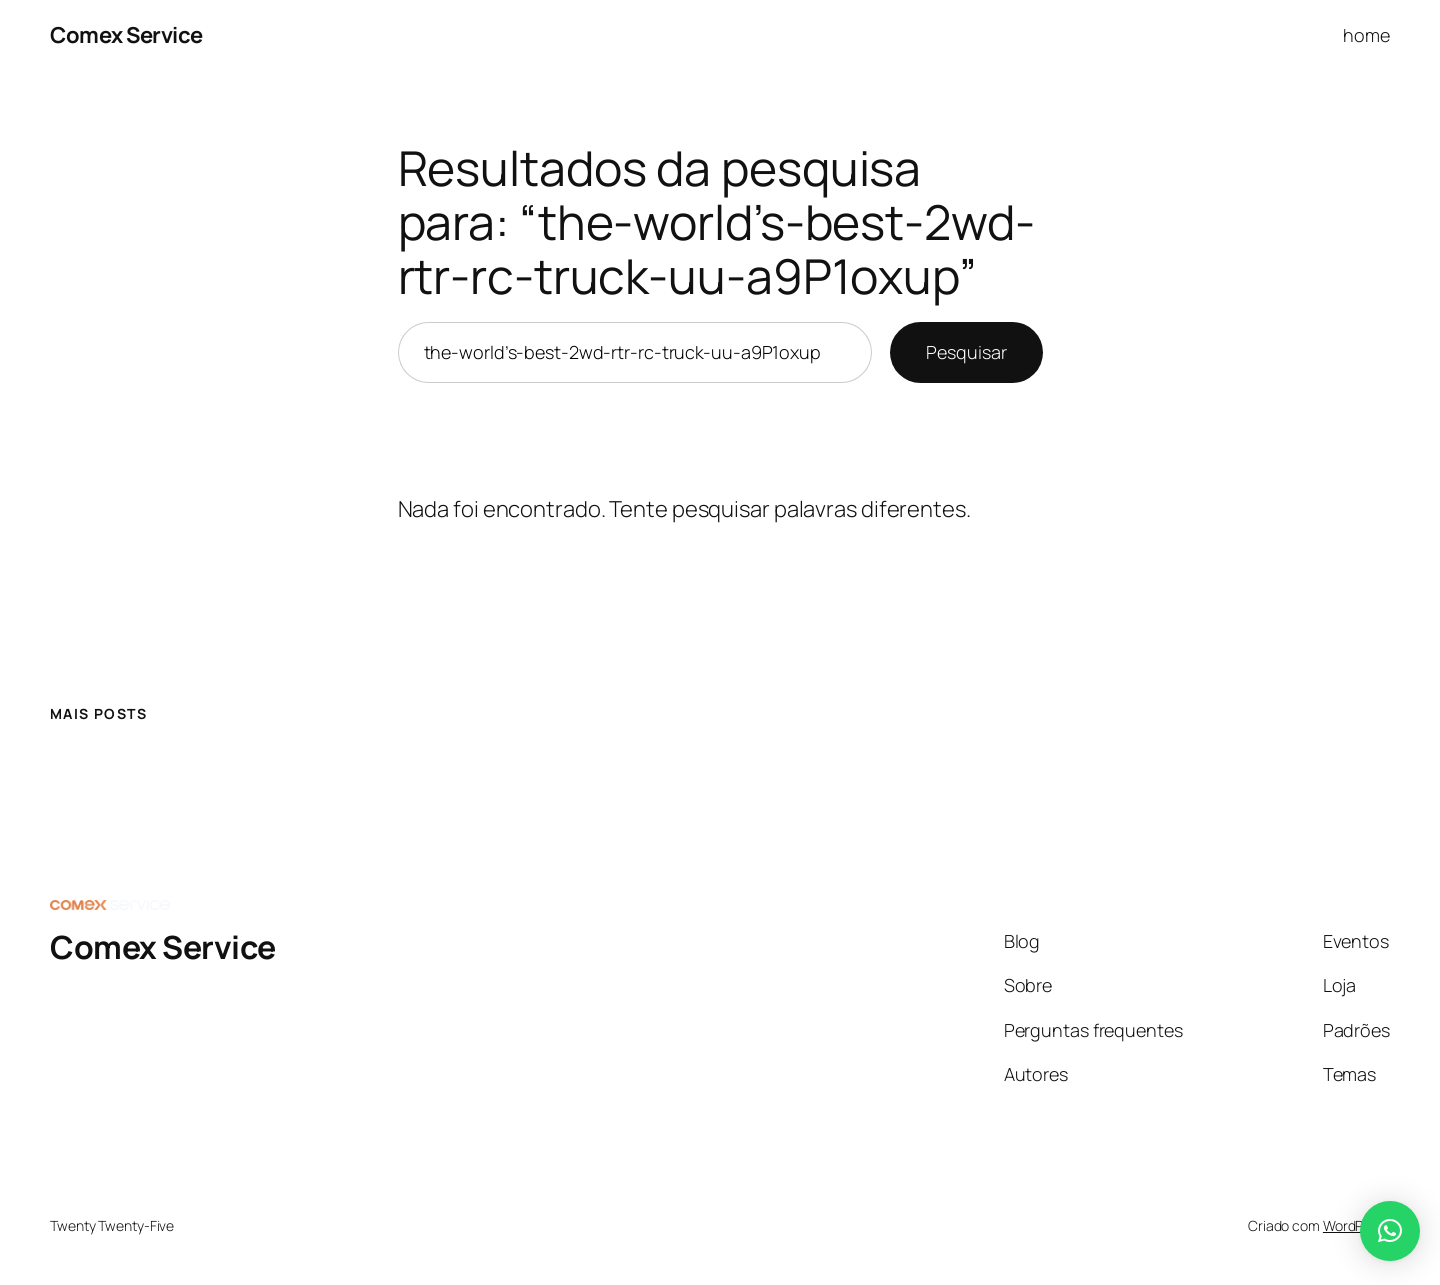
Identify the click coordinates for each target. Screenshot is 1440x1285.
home (1366, 35)
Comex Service (126, 35)
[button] (1390, 1231)
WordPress (1356, 1225)
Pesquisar (966, 352)
